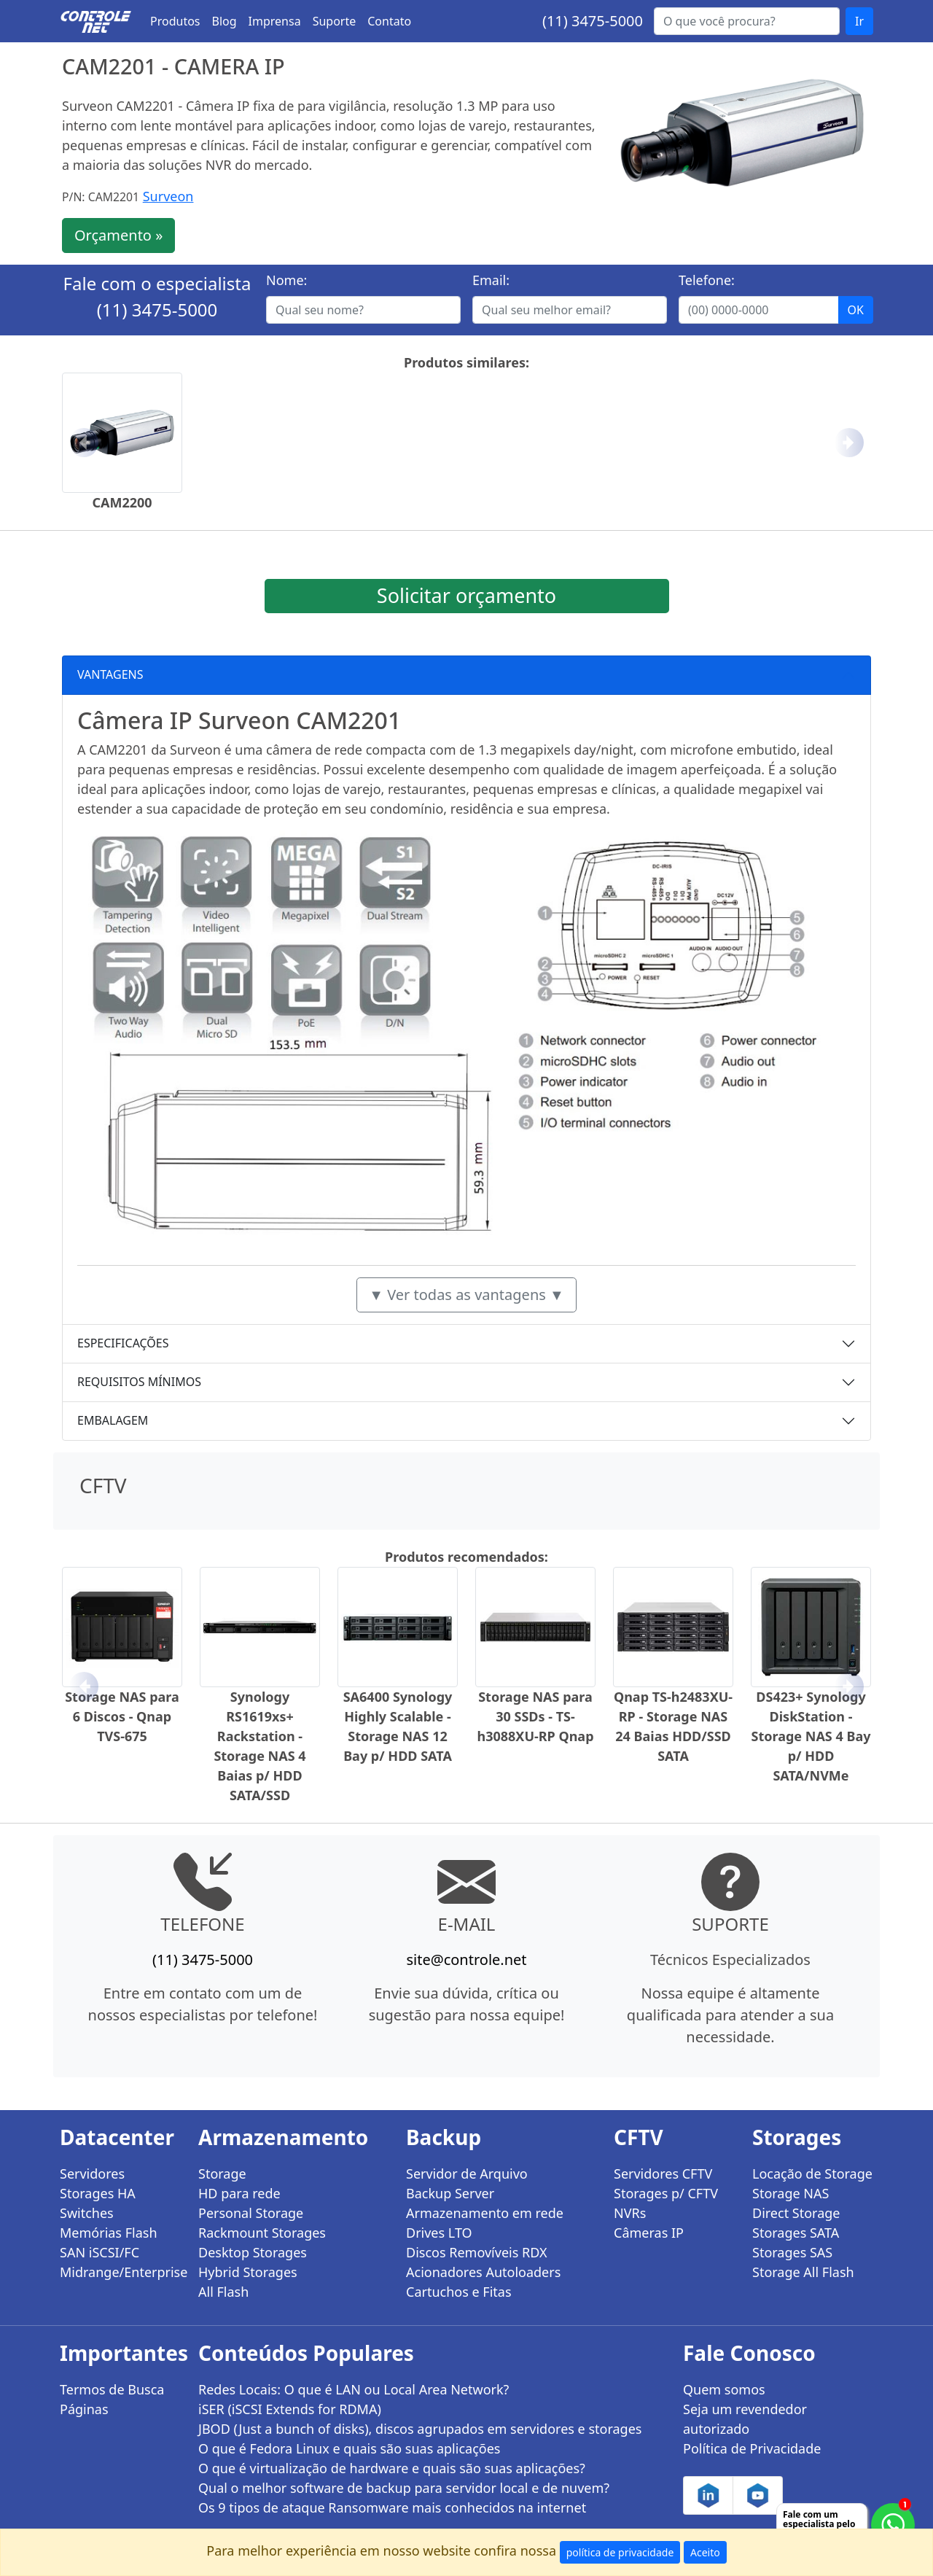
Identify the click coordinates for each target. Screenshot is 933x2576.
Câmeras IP (649, 2232)
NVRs (630, 2213)
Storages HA (98, 2193)
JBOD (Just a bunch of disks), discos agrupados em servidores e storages (419, 2428)
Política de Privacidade (752, 2448)
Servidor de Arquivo (467, 2173)
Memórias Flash (108, 2232)
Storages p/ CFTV (666, 2193)
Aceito (705, 2552)
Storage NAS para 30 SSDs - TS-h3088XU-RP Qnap (535, 1716)
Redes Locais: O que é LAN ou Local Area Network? (353, 2389)
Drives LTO (439, 2232)
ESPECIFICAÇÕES (123, 1343)
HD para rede (239, 2193)
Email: (491, 280)
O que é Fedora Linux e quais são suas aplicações (349, 2448)
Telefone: (707, 280)
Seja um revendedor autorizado (745, 2418)
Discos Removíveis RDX (476, 2252)
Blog (224, 21)
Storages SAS (792, 2252)
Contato (389, 21)
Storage (222, 2173)
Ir (859, 21)
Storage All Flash (803, 2272)
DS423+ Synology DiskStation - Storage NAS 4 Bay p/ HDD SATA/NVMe (811, 1736)
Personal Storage (250, 2213)
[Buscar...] (747, 21)
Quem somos (724, 2389)
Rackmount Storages (262, 2232)
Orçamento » (118, 235)
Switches (87, 2213)
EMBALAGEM (112, 1420)
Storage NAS (790, 2193)
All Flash (223, 2291)
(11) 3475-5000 (592, 21)
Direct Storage (796, 2213)
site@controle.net (466, 1959)
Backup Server (450, 2193)
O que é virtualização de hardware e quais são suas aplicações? (391, 2468)
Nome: (286, 280)
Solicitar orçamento (466, 595)
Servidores (92, 2173)
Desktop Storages (252, 2252)
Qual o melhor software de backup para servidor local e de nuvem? (403, 2488)
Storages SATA (795, 2232)
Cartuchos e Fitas (459, 2291)
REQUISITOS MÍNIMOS (139, 1382)
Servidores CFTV (663, 2173)
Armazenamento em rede (484, 2213)
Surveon (168, 196)
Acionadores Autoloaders (483, 2272)
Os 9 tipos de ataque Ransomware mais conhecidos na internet (392, 2507)
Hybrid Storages (247, 2272)
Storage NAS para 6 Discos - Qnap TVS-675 (122, 1716)
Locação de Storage (812, 2173)
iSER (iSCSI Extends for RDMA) (289, 2409)
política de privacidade (620, 2552)
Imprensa (275, 21)
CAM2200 (122, 502)
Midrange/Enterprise (120, 2272)
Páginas (84, 2409)
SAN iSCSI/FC (99, 2252)
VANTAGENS (110, 674)
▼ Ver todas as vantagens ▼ (466, 1294)
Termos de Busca (112, 2389)
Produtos (175, 21)
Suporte (334, 21)
